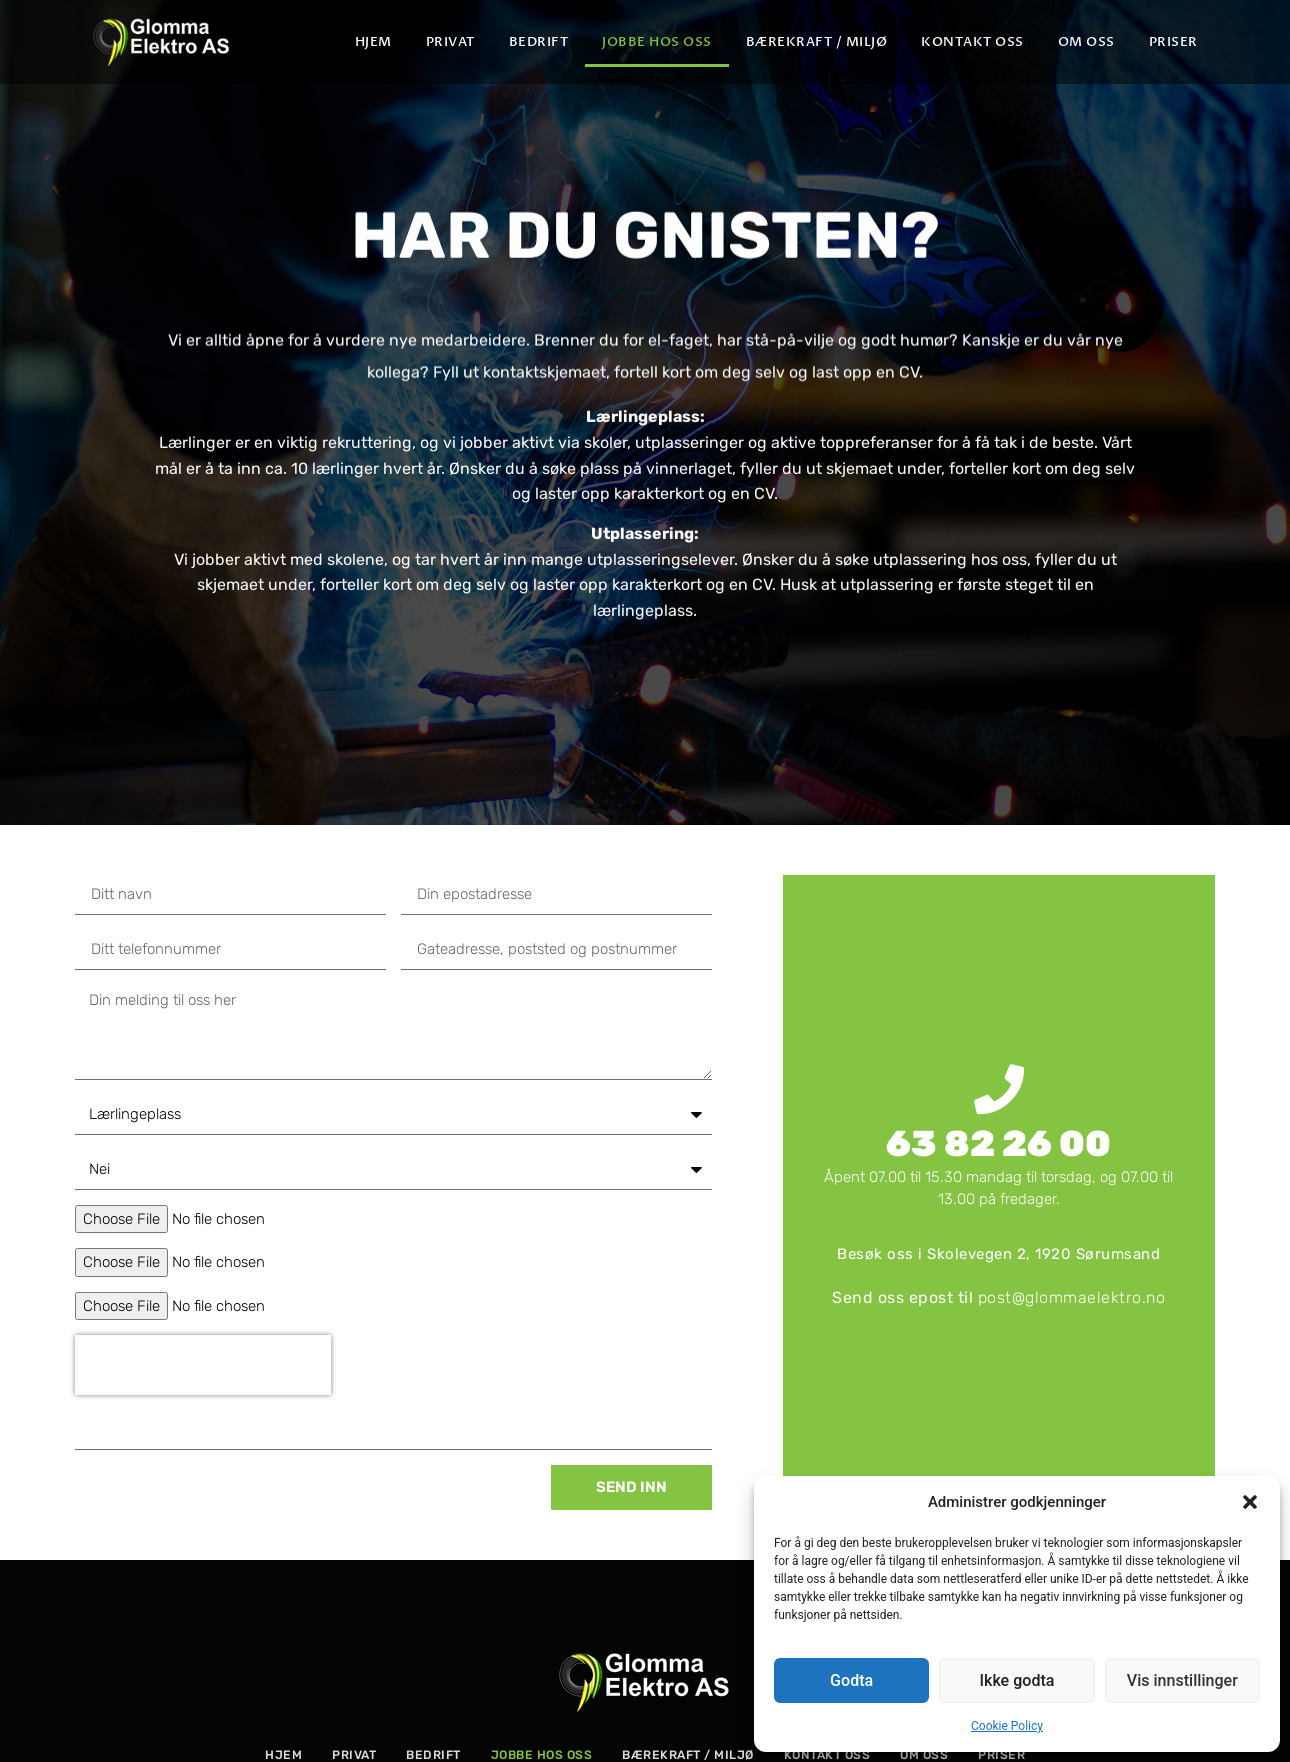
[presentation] (203, 1365)
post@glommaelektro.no (1072, 1297)
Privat (450, 42)
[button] (1250, 1502)
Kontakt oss (972, 42)
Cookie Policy (1007, 1726)
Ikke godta (1017, 1681)
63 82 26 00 (998, 1143)
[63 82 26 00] (999, 1089)
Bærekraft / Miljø (817, 42)
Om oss (1086, 42)
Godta (852, 1681)
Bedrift (539, 42)
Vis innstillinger (1182, 1681)
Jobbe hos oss (657, 42)
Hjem (373, 42)
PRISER (1173, 42)
